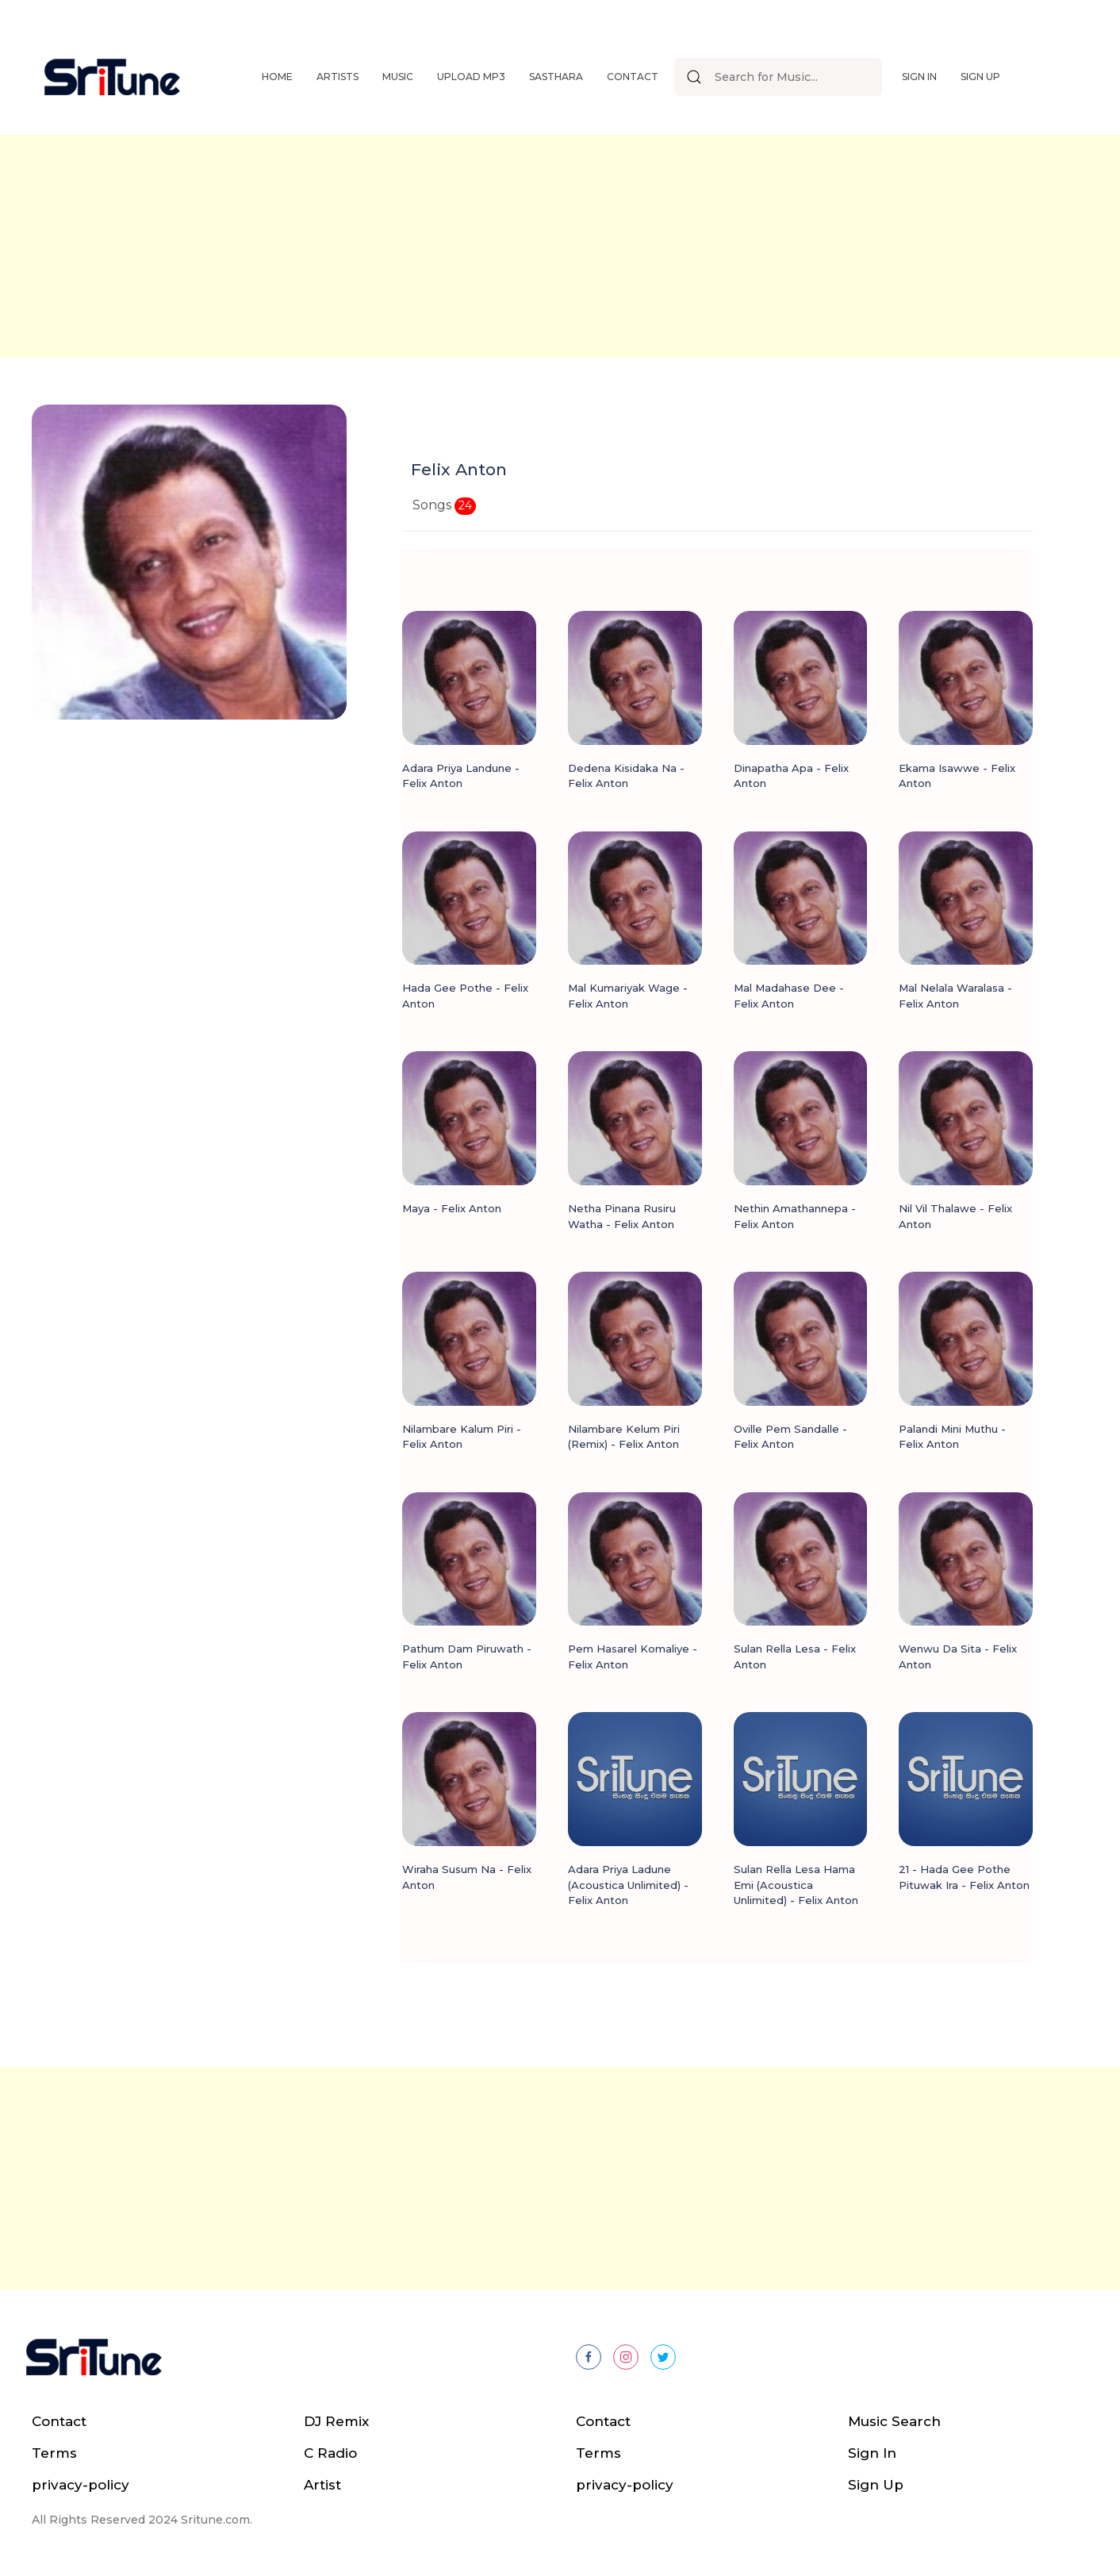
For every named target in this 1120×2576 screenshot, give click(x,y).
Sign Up (980, 77)
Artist (322, 2485)
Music (397, 77)
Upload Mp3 (471, 77)
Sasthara (556, 77)
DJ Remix (336, 2421)
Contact (632, 77)
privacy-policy (80, 2485)
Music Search (894, 2421)
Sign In (919, 77)
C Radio (330, 2453)
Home (277, 77)
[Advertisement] (560, 246)
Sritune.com (215, 2520)
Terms (54, 2453)
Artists (337, 77)
